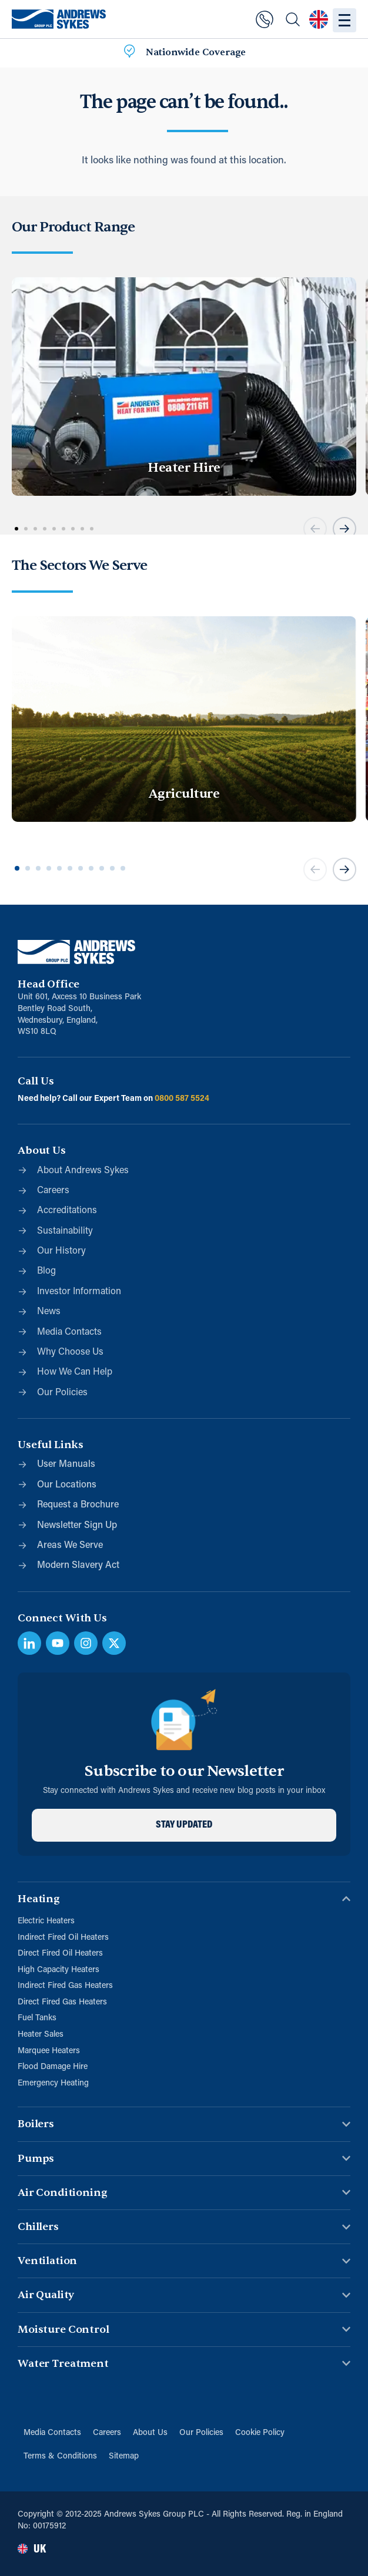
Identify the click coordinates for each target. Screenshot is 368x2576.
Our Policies (201, 2433)
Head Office (48, 984)
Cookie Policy (260, 2433)
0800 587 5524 (182, 1098)
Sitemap (124, 2456)
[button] (315, 528)
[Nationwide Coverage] (129, 53)
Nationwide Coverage (196, 52)
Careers (107, 2433)
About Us (150, 2433)
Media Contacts (52, 2433)
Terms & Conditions (60, 2456)
